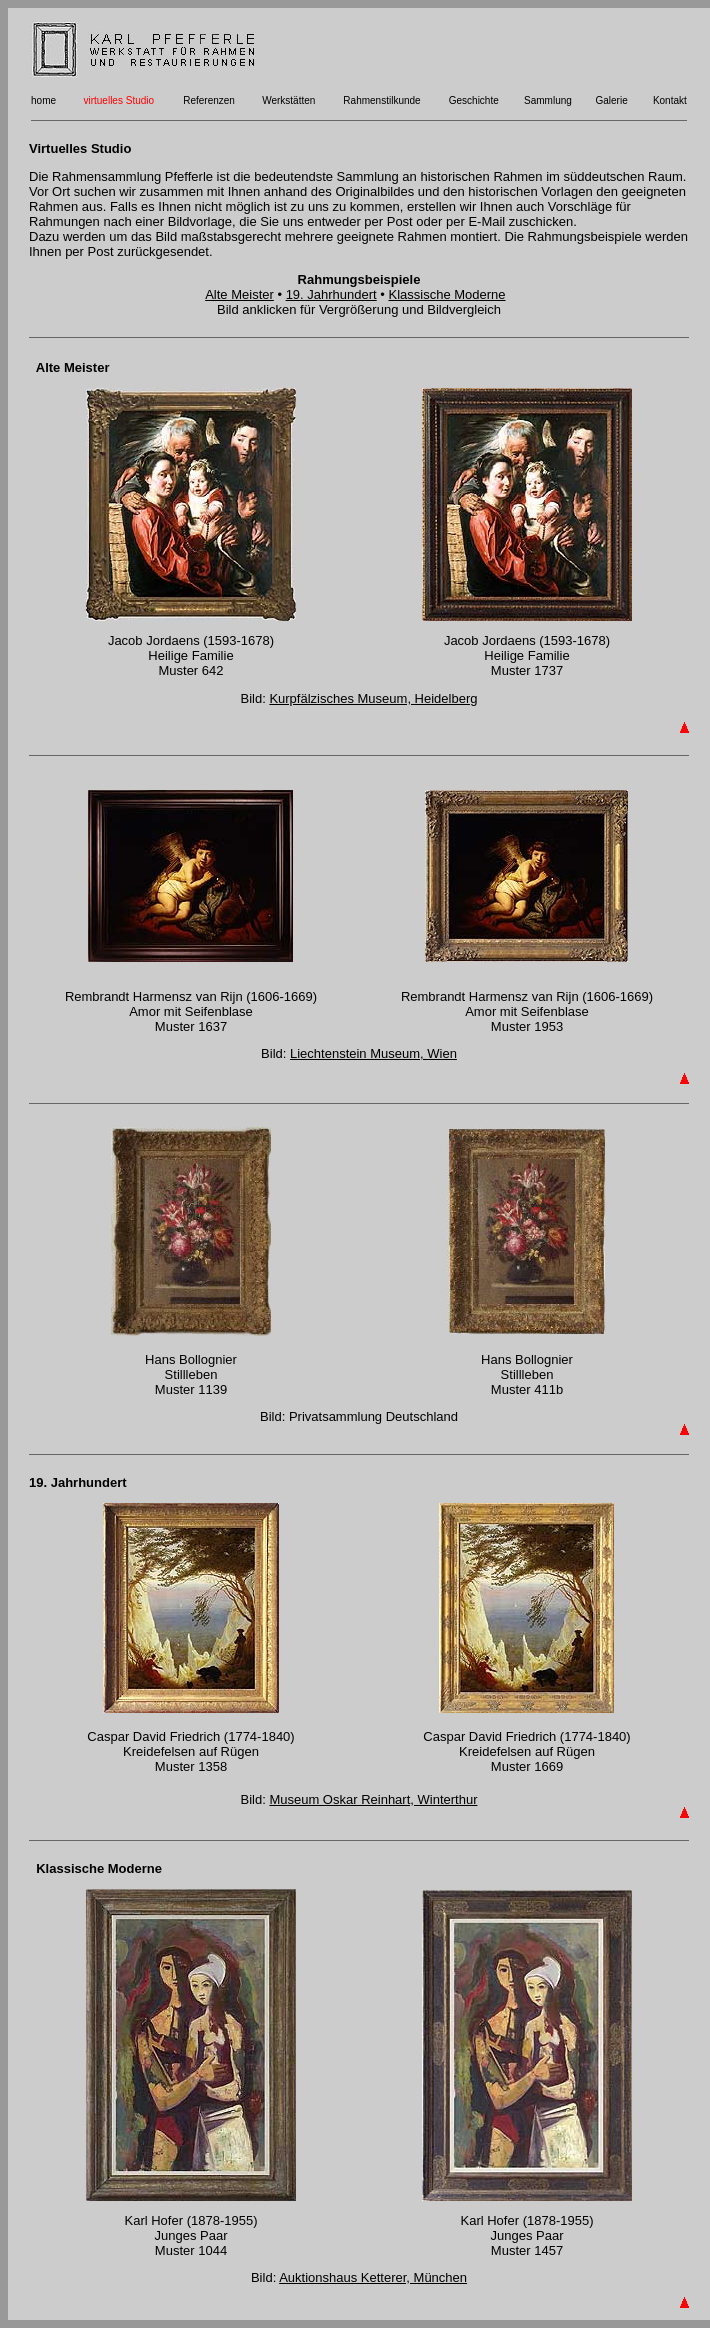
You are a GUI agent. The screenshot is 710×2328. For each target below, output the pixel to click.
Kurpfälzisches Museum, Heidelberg (373, 698)
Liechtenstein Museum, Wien (373, 1053)
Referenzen (209, 100)
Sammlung (548, 100)
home (43, 100)
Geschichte (474, 100)
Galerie (611, 100)
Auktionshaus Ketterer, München (373, 2277)
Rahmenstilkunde (381, 100)
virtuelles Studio (118, 100)
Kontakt (670, 100)
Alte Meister (239, 294)
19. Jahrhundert (331, 294)
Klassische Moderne (446, 294)
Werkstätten (288, 100)
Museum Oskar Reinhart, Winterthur (373, 1799)
